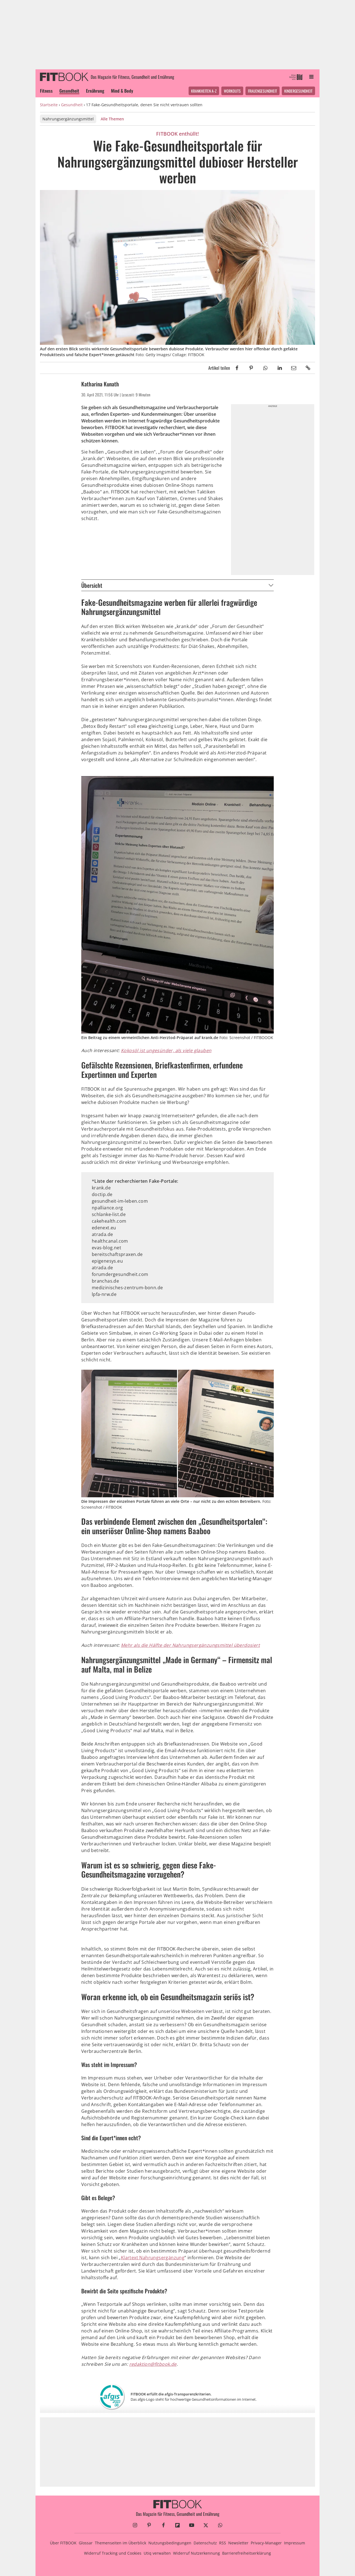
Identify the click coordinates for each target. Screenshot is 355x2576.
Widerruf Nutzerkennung (196, 2553)
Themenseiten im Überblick (120, 2542)
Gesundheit (69, 90)
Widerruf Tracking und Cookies (112, 2553)
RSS (222, 2542)
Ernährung (95, 90)
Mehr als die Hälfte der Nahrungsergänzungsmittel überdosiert (190, 1645)
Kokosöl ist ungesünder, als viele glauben (166, 1050)
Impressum (294, 2542)
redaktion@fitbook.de (153, 2364)
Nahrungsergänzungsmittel (68, 118)
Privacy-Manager (266, 2542)
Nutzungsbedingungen (169, 2542)
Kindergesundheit (298, 91)
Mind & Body (122, 90)
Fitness (46, 90)
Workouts (232, 91)
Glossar (86, 2542)
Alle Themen (112, 118)
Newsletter (238, 2542)
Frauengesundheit (262, 91)
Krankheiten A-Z (204, 91)
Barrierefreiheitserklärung (246, 2553)
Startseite (49, 104)
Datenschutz (205, 2542)
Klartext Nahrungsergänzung (152, 2258)
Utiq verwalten (157, 2553)
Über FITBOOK (63, 2542)
